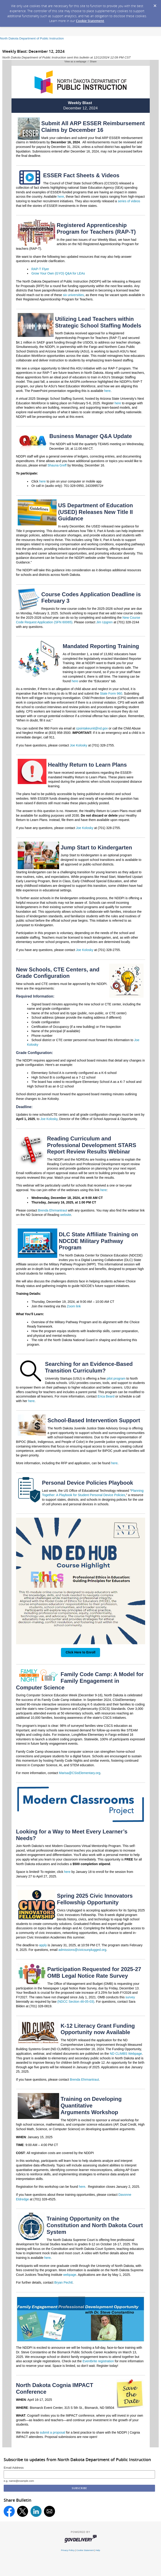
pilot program (116, 1378)
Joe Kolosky (78, 745)
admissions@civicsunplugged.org (82, 1950)
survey (130, 1997)
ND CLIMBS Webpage (126, 2053)
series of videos (129, 201)
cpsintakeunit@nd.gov (92, 728)
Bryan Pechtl (63, 2282)
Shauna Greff (56, 465)
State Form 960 (111, 693)
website (65, 1215)
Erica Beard (106, 1396)
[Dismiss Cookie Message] (155, 6)
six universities (73, 295)
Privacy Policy (68, 2550)
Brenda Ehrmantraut (52, 1210)
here (61, 196)
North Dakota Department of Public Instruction (32, 38)
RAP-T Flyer (40, 269)
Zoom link (74, 1306)
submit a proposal (52, 2432)
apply (43, 1945)
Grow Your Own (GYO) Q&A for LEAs (58, 273)
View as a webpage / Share (80, 61)
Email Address (14, 2467)
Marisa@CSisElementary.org (79, 1773)
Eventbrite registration (98, 2361)
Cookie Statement (90, 21)
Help (97, 2550)
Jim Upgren (104, 622)
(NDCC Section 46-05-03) (75, 2001)
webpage (69, 2275)
